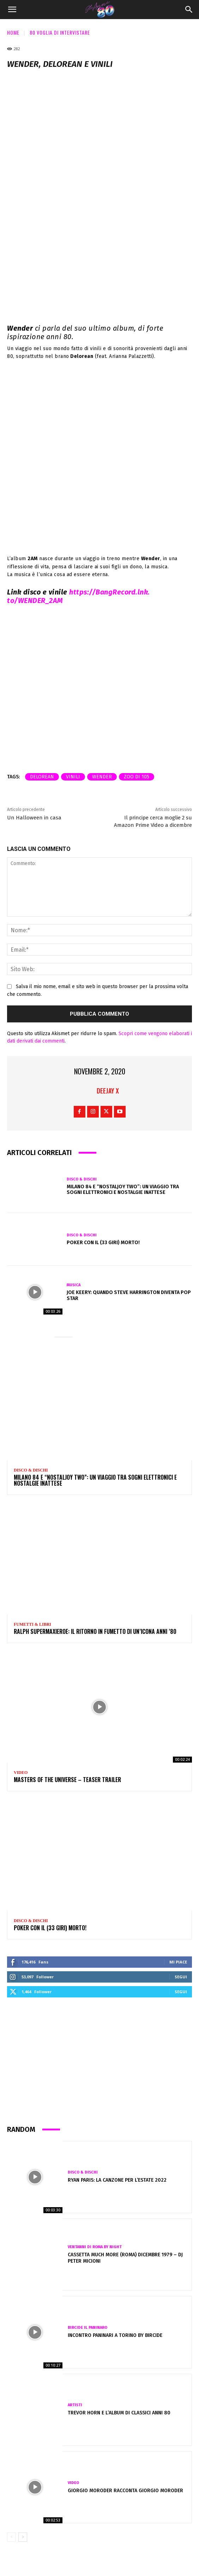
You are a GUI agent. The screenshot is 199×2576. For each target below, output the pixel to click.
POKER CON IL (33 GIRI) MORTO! (103, 1243)
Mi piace (178, 1962)
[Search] (189, 9)
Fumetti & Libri (32, 1624)
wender (102, 777)
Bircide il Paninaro (87, 2328)
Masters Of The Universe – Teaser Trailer (67, 1779)
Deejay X (108, 1090)
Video (21, 1772)
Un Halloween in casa (34, 817)
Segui (181, 1976)
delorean (42, 777)
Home (13, 32)
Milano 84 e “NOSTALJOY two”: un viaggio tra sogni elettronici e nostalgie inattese (123, 1190)
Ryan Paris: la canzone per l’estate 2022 (117, 2180)
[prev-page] (11, 2537)
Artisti (75, 2405)
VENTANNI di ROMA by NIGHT (95, 2247)
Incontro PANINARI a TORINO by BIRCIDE (115, 2335)
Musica (73, 1285)
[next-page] (22, 2537)
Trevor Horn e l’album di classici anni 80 (119, 2413)
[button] (12, 9)
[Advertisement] (99, 2063)
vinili (73, 777)
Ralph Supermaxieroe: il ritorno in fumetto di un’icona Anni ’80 (95, 1631)
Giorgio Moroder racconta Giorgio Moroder (125, 2491)
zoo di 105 (136, 777)
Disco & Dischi (82, 1179)
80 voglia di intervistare (60, 32)
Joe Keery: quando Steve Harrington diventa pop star (129, 1295)
